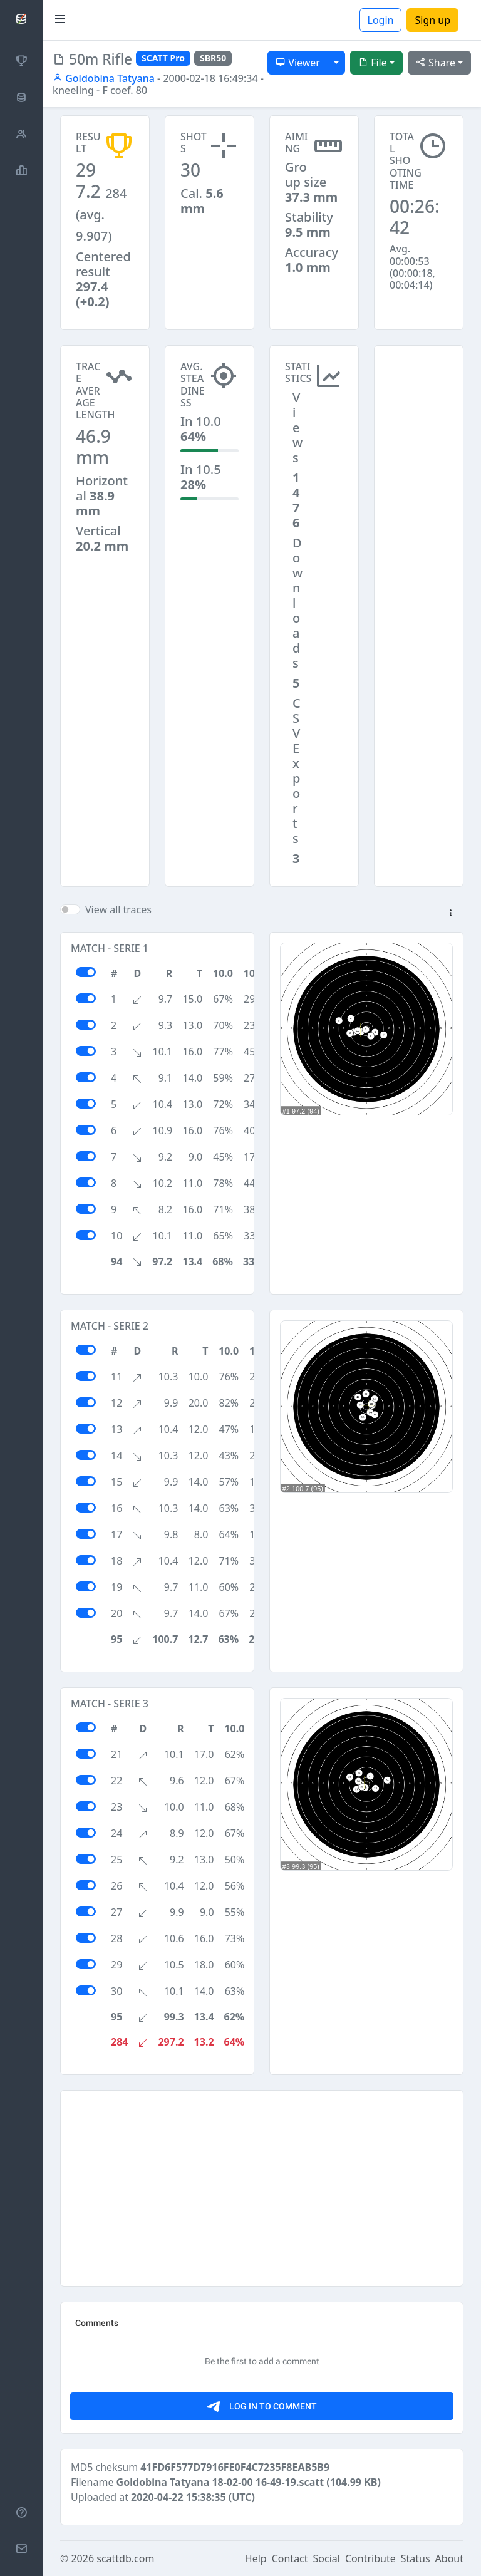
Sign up (432, 20)
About (449, 2558)
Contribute (370, 2558)
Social (326, 2558)
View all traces (118, 909)
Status (415, 2558)
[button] (450, 914)
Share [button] (435, 63)
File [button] (372, 63)
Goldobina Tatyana (104, 78)
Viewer (298, 63)
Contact (290, 2558)
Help (256, 2558)
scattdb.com (125, 2558)
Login (381, 20)
